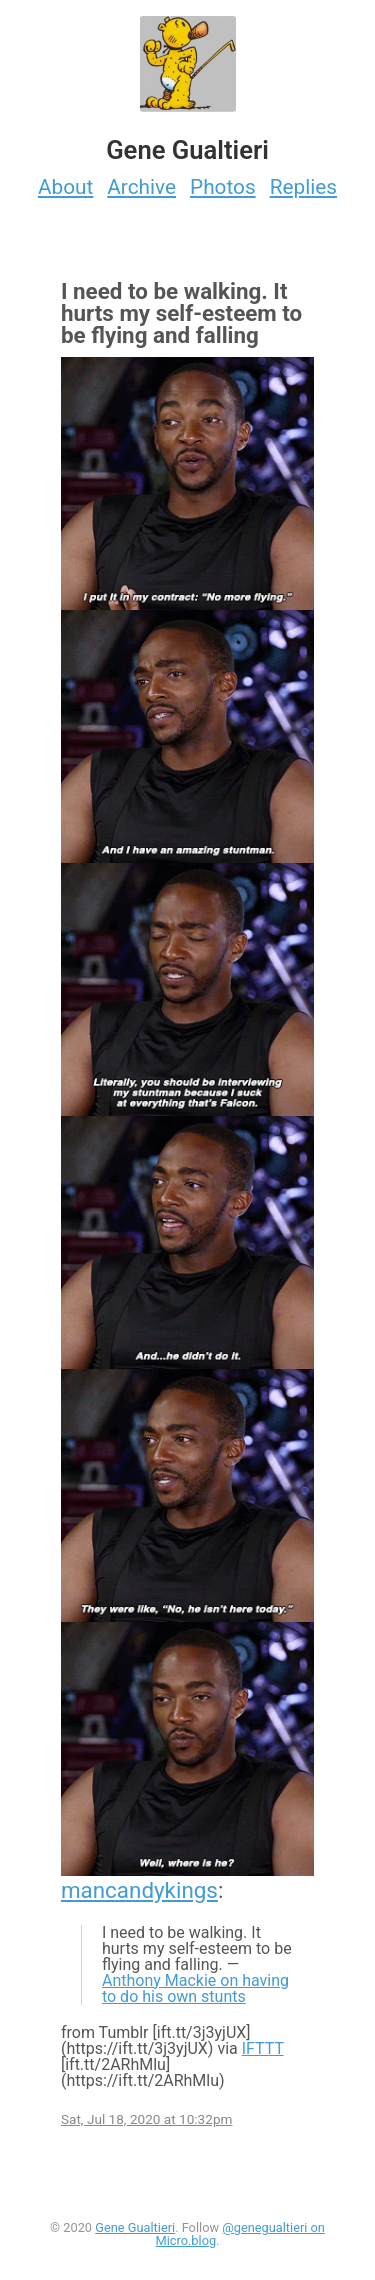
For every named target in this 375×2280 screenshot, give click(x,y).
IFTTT (263, 2048)
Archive (141, 187)
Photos (223, 187)
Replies (303, 187)
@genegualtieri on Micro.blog (239, 2234)
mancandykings (139, 1890)
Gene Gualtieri (135, 2227)
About (65, 187)
